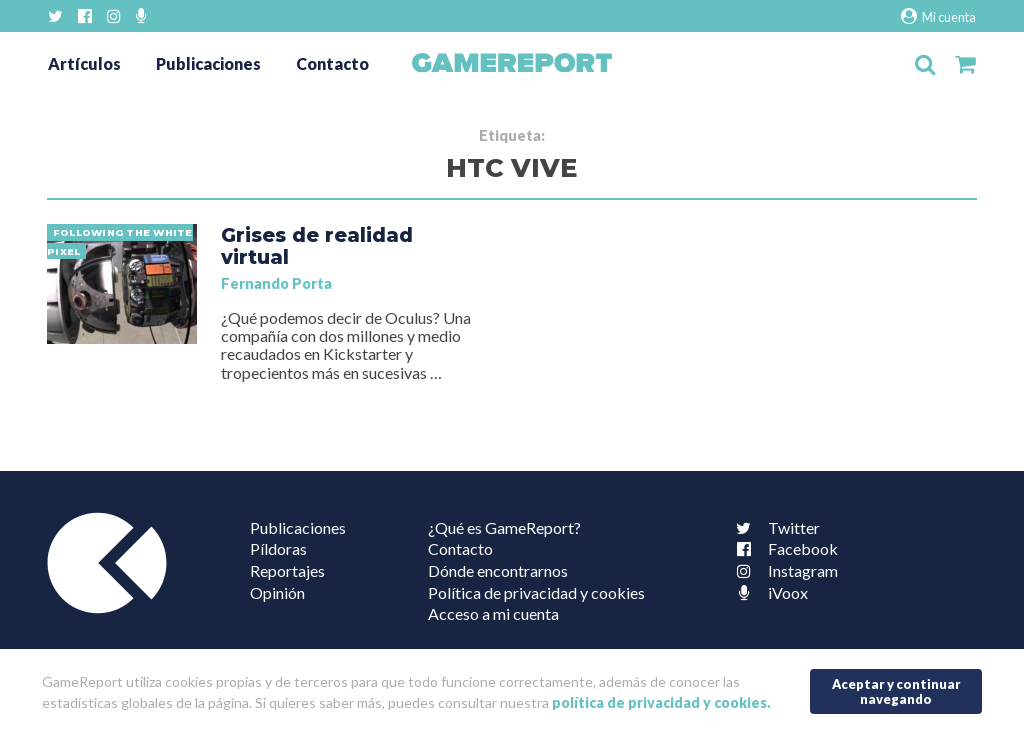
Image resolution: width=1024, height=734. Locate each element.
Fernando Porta (276, 283)
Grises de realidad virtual (317, 246)
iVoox (768, 592)
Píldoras (278, 548)
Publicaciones (208, 63)
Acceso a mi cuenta (493, 613)
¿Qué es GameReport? (504, 527)
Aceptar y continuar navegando (896, 691)
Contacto (332, 63)
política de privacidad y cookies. (661, 702)
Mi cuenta (938, 16)
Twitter (774, 527)
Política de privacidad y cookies (536, 592)
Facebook (783, 548)
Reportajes (287, 570)
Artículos (84, 63)
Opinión (277, 592)
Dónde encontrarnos (498, 570)
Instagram (783, 570)
